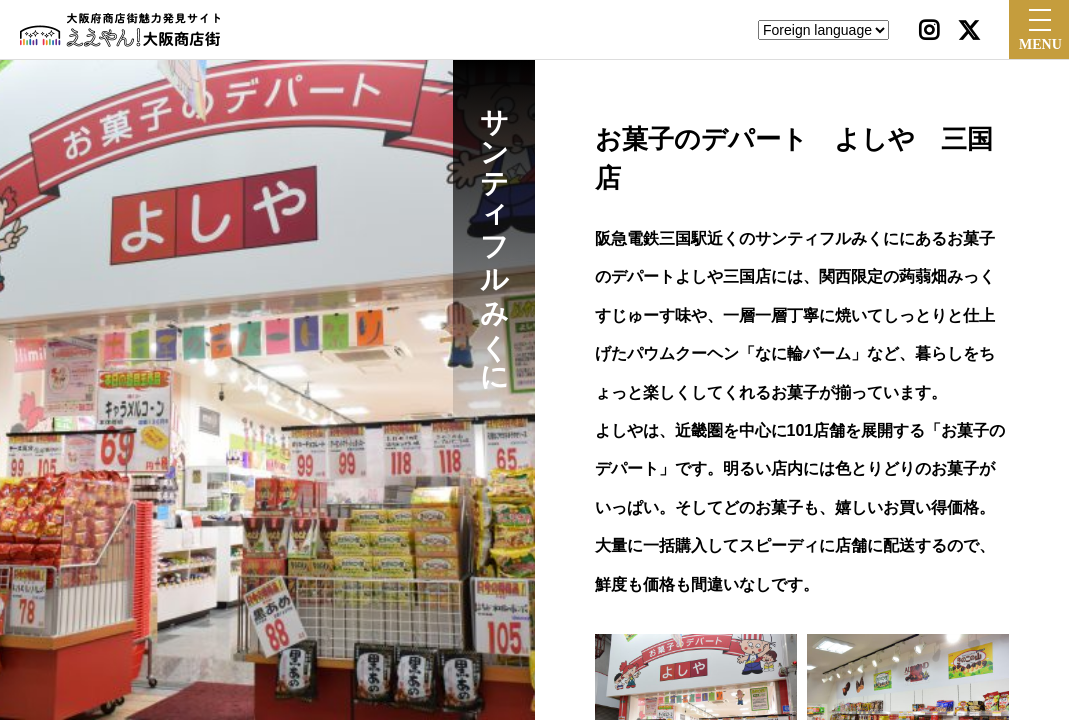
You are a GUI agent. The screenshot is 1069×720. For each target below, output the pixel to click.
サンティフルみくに (494, 234)
